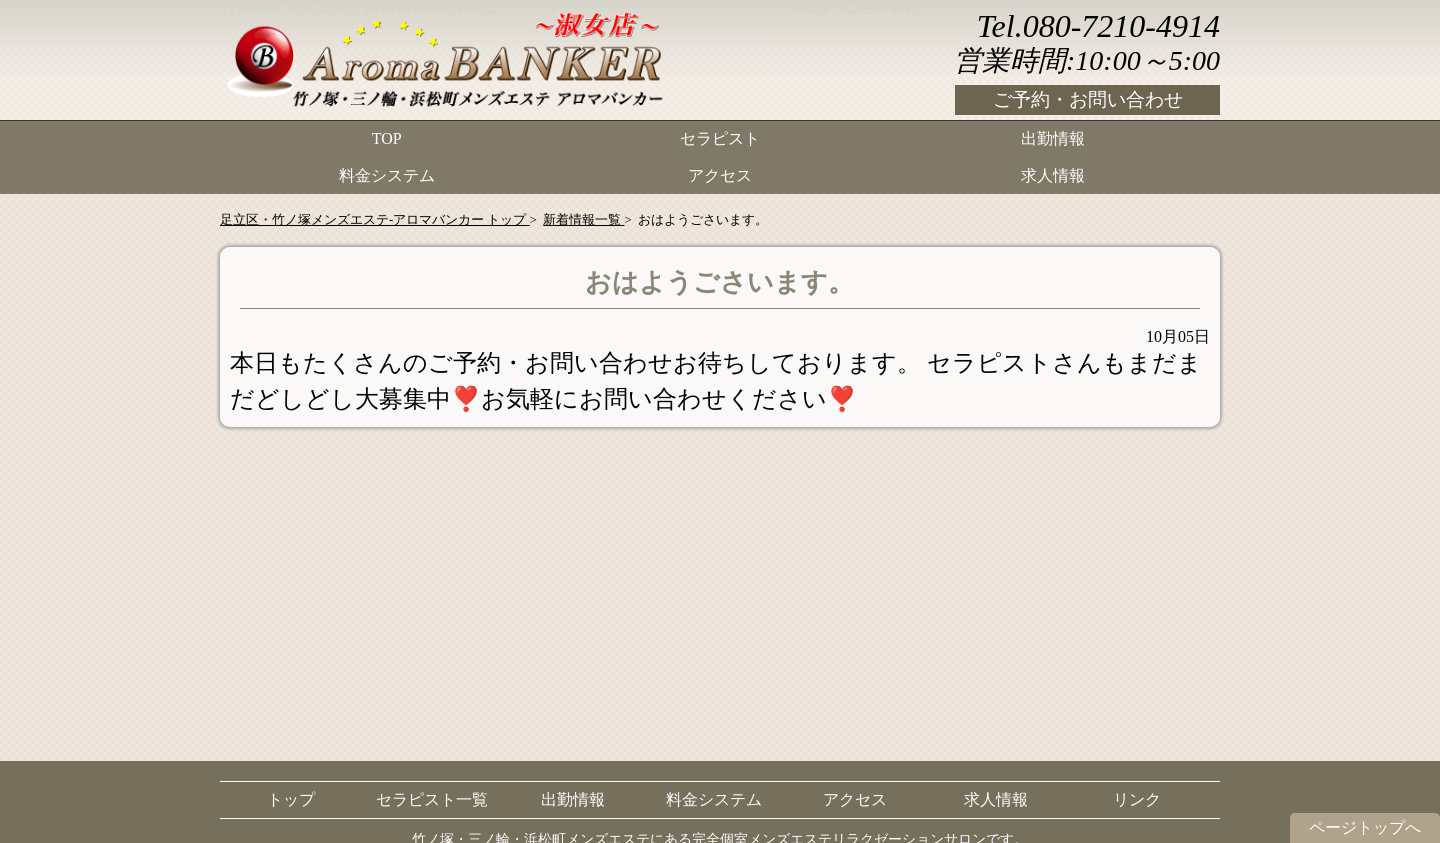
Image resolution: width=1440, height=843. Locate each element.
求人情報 (1053, 165)
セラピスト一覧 (432, 799)
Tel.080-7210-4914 (1098, 26)
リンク (1137, 799)
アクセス (720, 165)
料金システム (387, 165)
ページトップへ (1365, 827)
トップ (291, 799)
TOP (387, 135)
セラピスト (720, 135)
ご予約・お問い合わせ (1088, 99)
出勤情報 (1053, 135)
